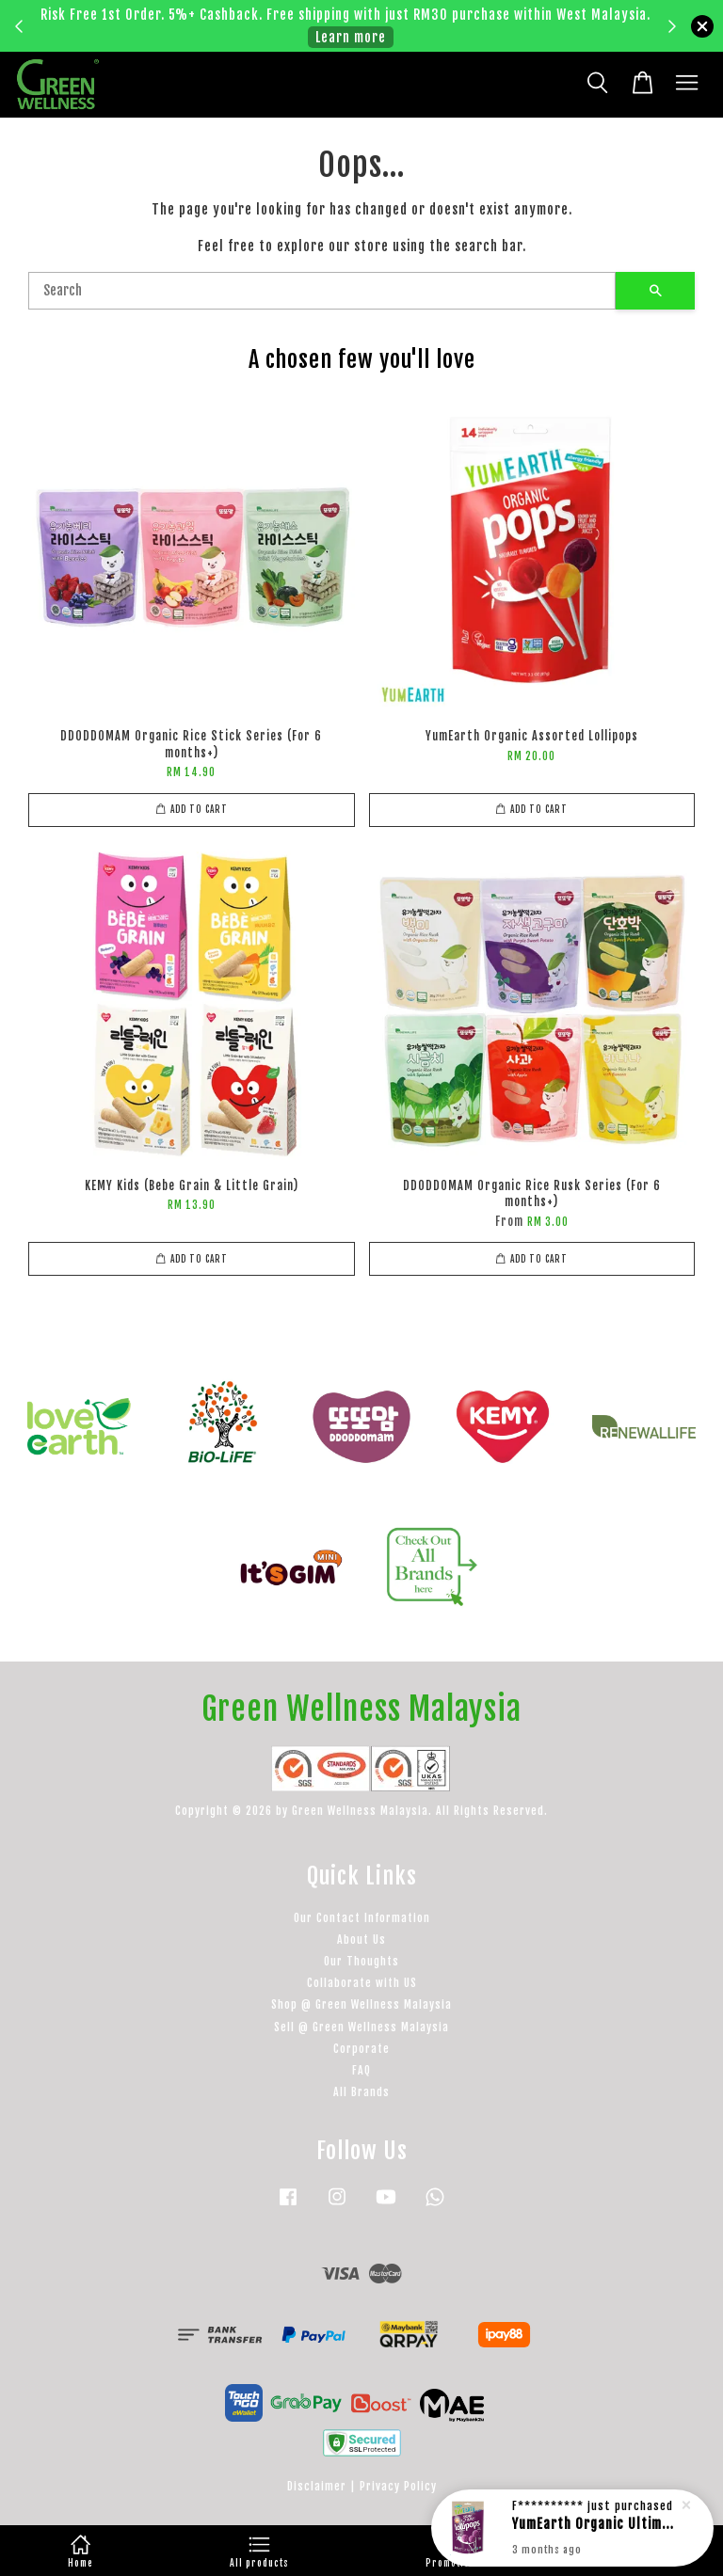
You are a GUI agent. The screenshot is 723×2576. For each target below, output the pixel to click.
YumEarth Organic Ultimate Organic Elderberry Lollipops (595, 2527)
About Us (361, 1939)
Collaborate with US (362, 1983)
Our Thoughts (361, 1961)
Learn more (350, 37)
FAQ (361, 2070)
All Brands (361, 2092)
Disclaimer (316, 2486)
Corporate (361, 2049)
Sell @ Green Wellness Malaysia (361, 2027)
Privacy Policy (398, 2486)
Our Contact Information (362, 1918)
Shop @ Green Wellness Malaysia (361, 2004)
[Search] (322, 291)
